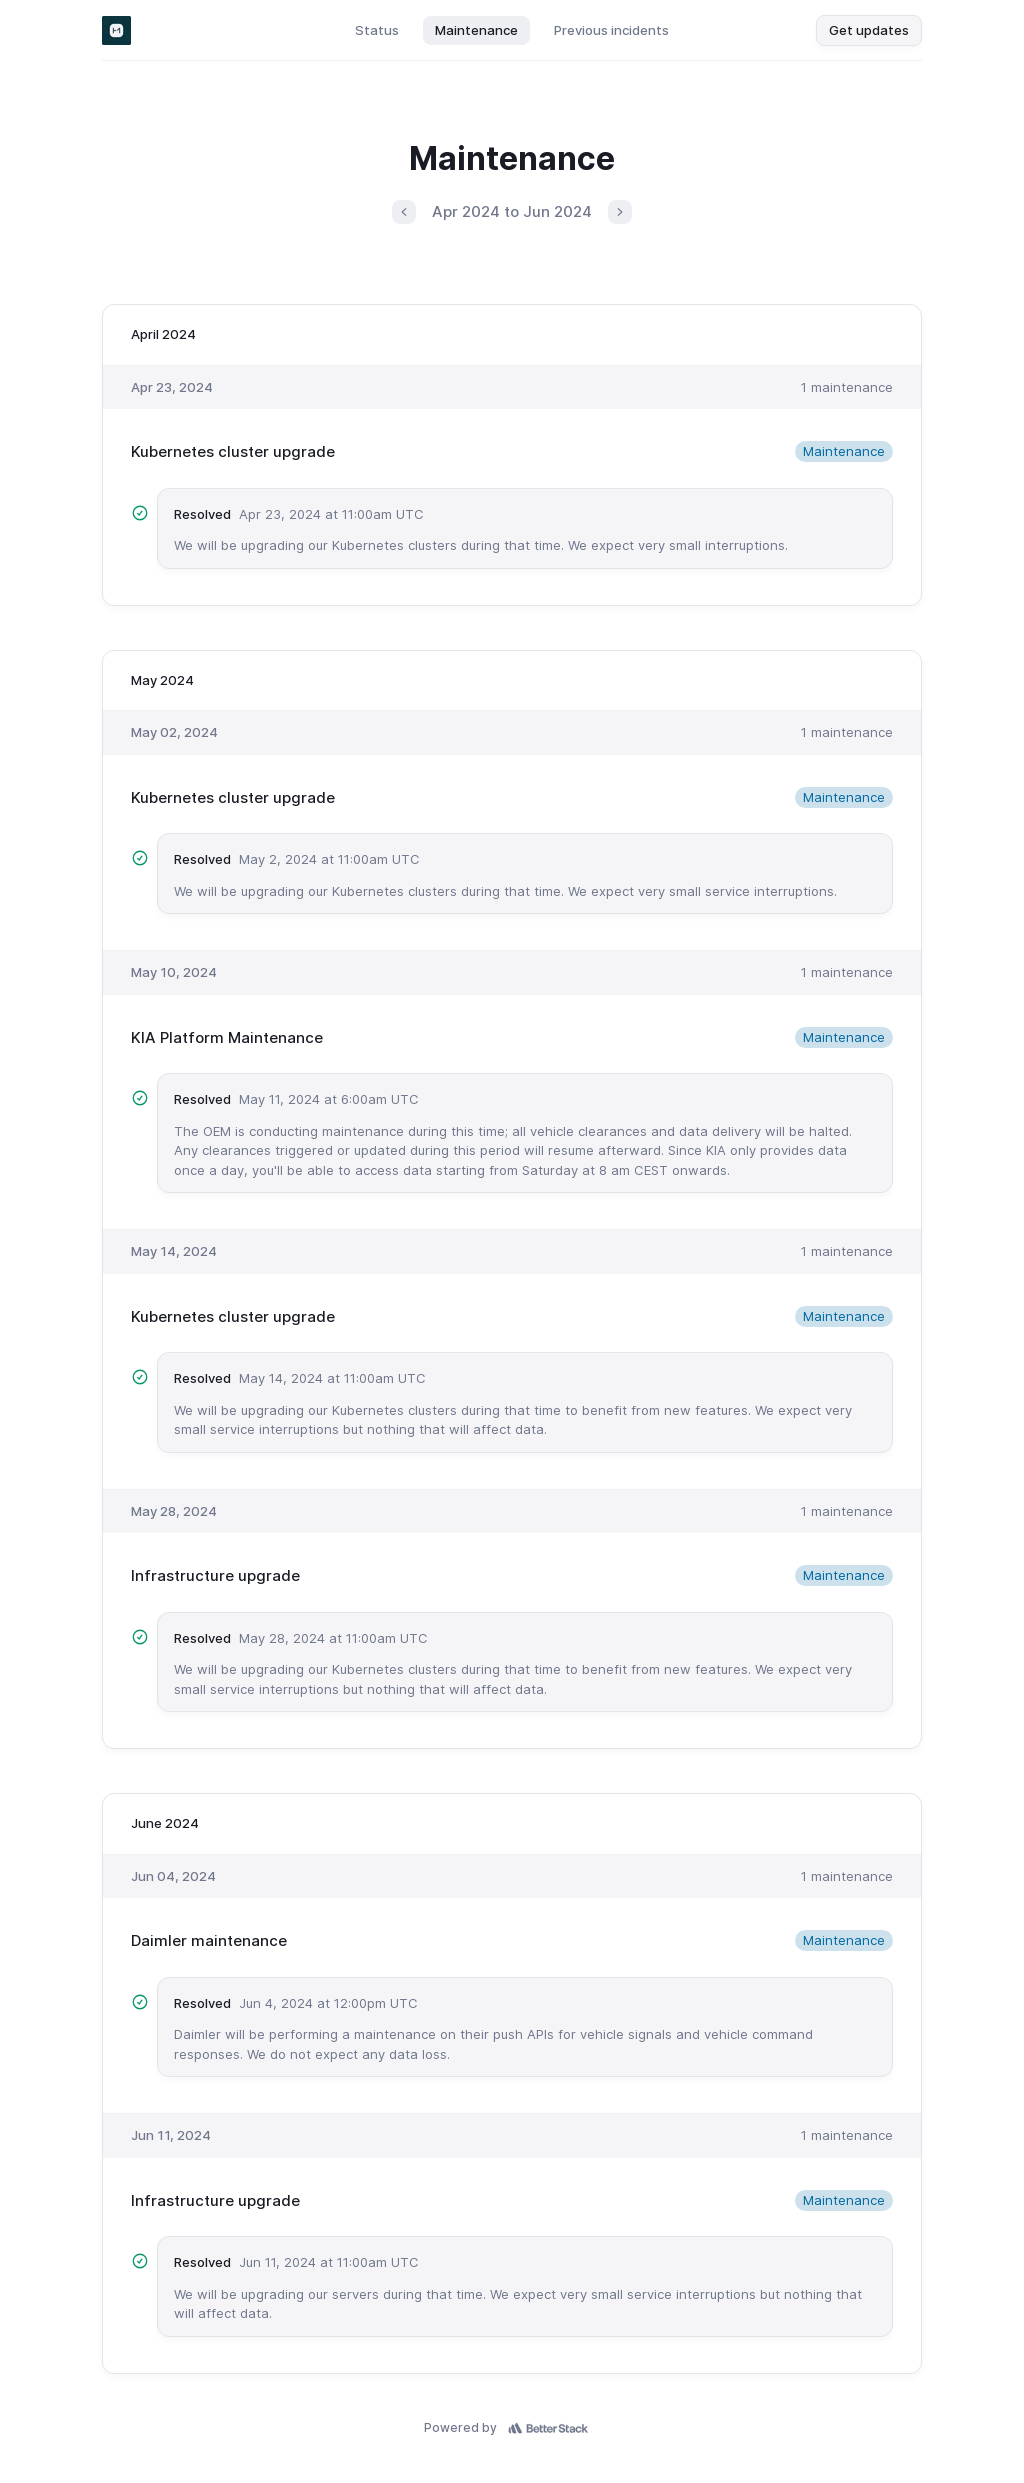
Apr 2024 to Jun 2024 (512, 211)
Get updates (869, 30)
